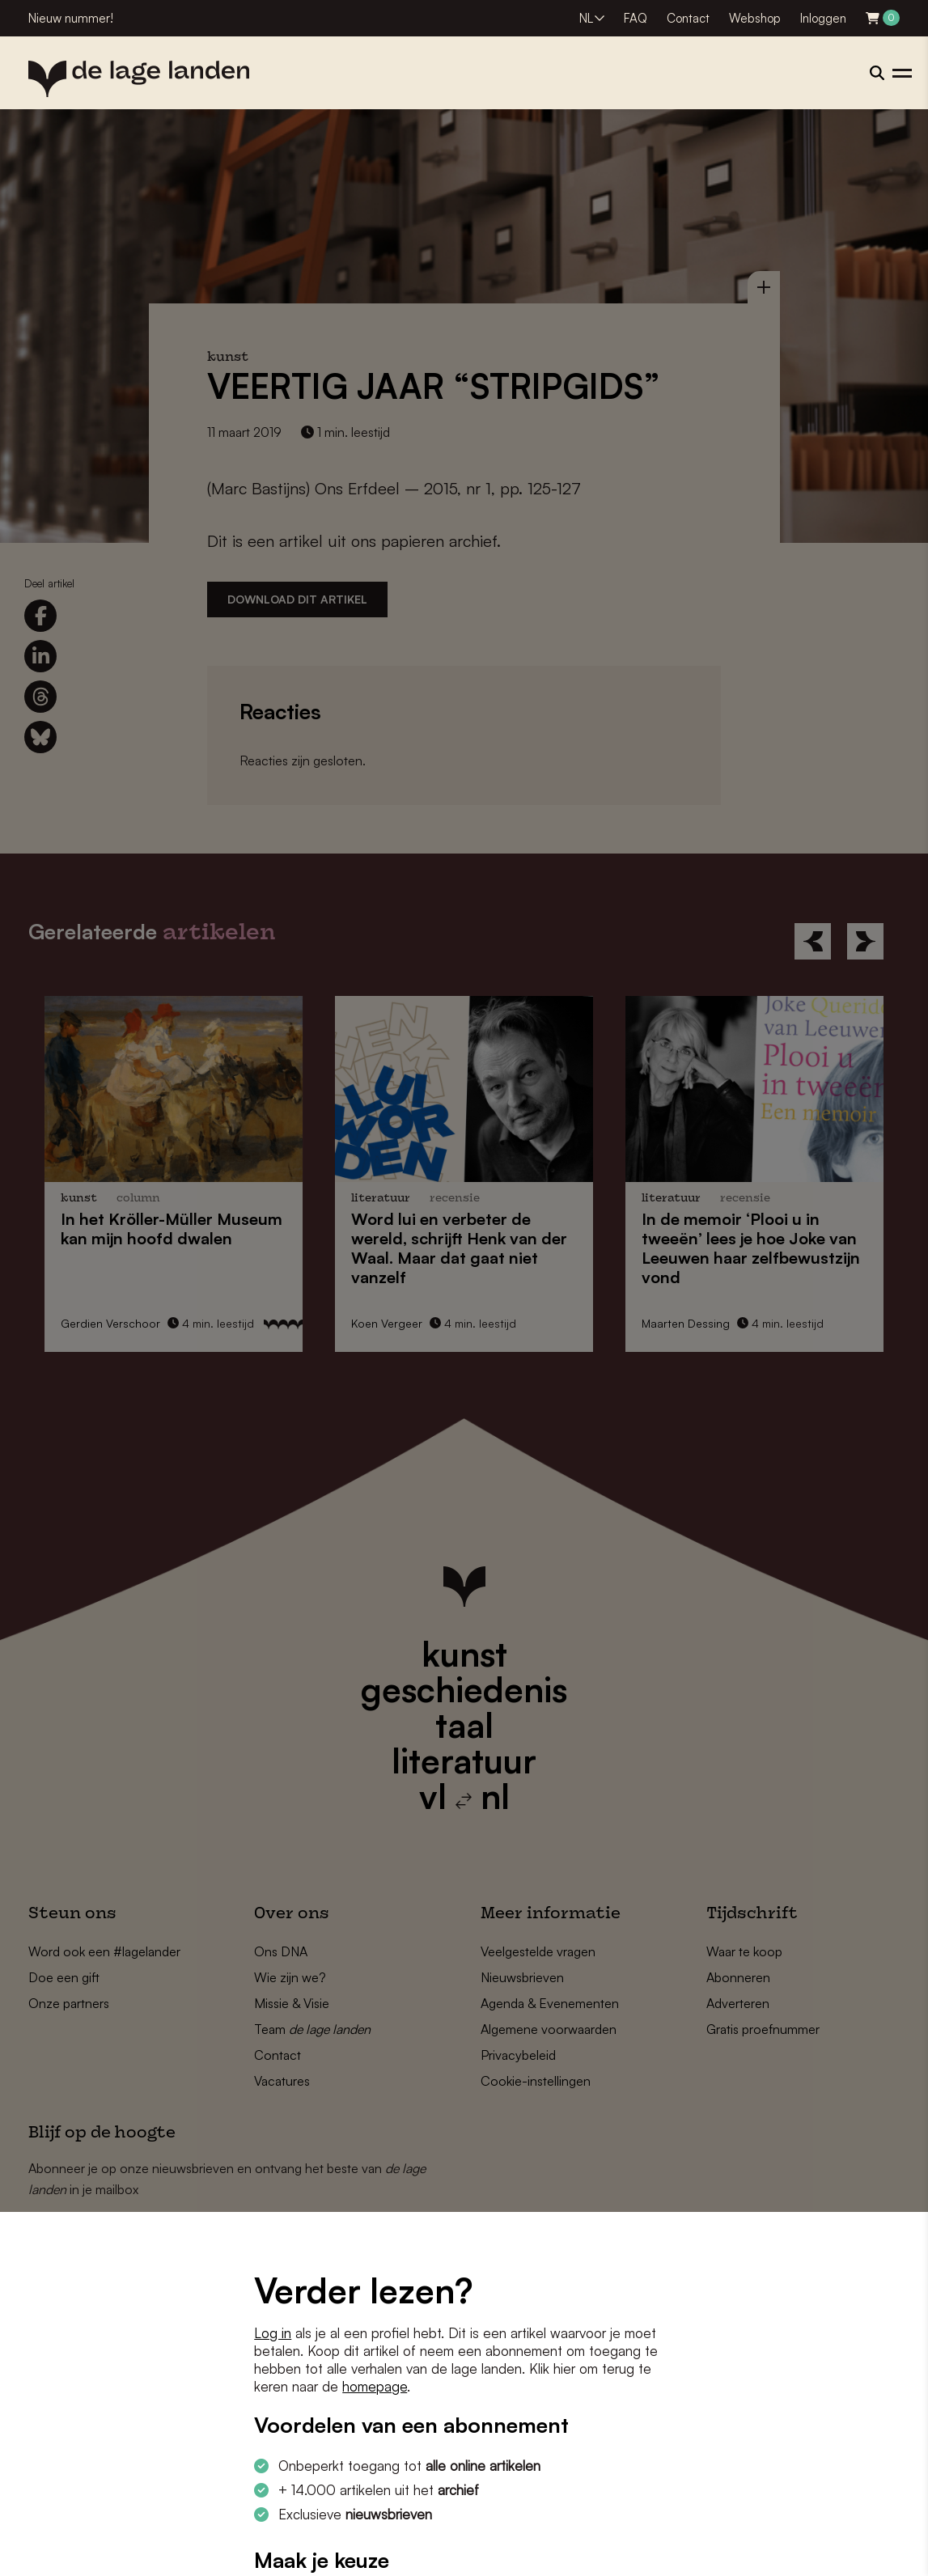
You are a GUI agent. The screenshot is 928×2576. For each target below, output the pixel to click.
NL (586, 18)
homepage (374, 2386)
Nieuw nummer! (70, 18)
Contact (688, 18)
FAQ (635, 18)
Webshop (755, 18)
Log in (272, 2332)
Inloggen (823, 18)
